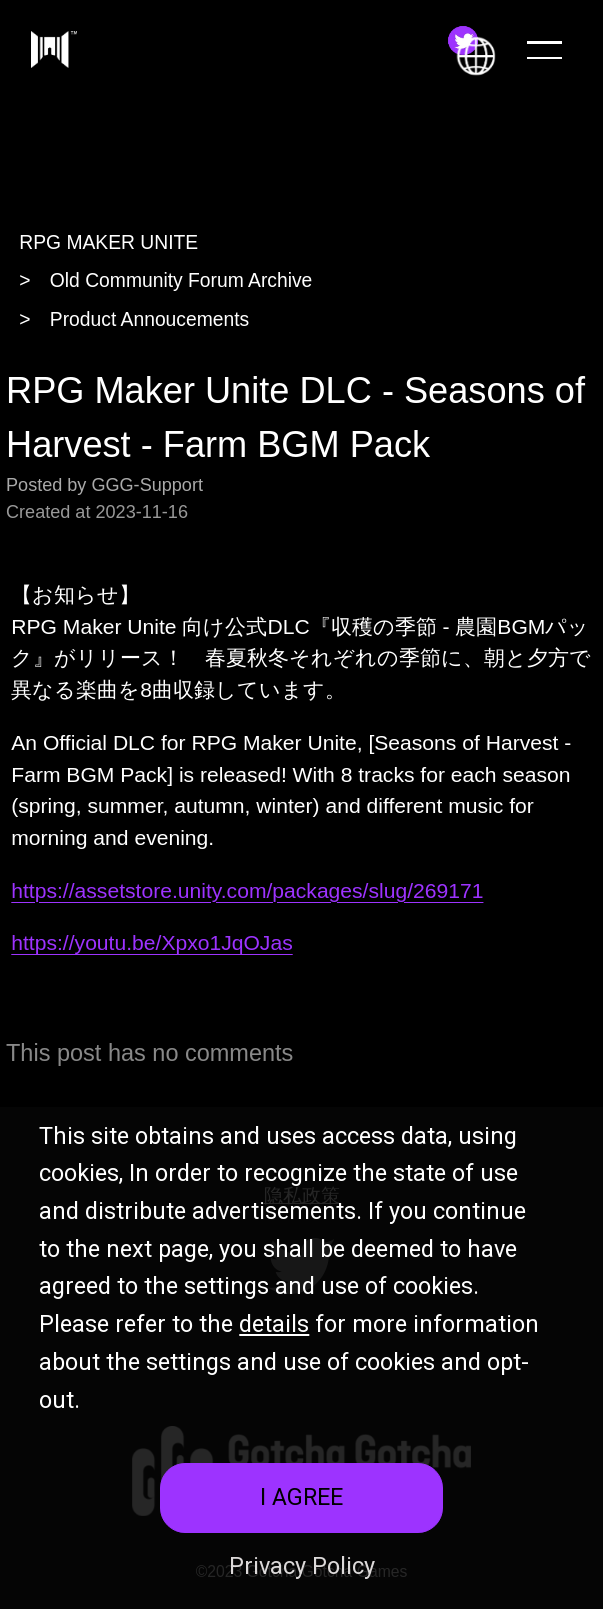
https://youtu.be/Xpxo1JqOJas (151, 942)
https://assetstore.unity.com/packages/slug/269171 (247, 890)
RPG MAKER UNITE (108, 242)
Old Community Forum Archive (181, 280)
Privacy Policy (302, 1566)
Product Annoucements (149, 319)
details (274, 1324)
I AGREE (301, 1497)
